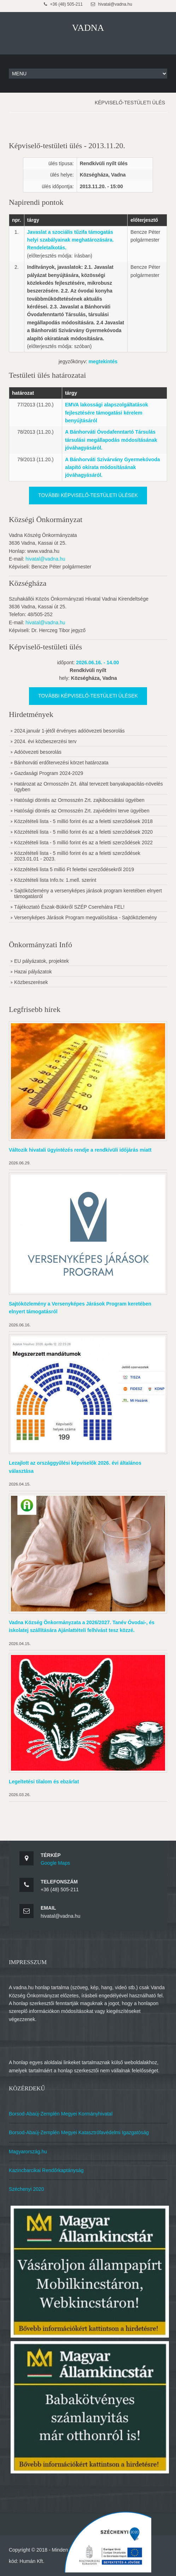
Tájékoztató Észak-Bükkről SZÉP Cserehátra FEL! (69, 907)
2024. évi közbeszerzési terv (45, 741)
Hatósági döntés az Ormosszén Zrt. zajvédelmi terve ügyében (81, 811)
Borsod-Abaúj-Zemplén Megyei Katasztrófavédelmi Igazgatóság (79, 2132)
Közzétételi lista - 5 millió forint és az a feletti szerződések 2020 (83, 832)
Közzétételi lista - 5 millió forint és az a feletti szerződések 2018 (83, 821)
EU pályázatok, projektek (41, 961)
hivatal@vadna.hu (45, 559)
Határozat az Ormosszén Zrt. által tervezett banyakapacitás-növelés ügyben (88, 786)
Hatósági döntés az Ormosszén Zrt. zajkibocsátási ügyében (79, 800)
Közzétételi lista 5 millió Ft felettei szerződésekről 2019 (74, 869)
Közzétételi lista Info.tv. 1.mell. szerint (55, 880)
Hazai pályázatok (33, 971)
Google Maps (55, 1863)
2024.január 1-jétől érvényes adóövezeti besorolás (69, 731)
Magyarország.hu (28, 2151)
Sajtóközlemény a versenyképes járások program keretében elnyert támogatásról (88, 893)
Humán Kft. (31, 2561)
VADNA (88, 28)
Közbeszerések (31, 982)
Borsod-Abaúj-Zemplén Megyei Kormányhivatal (60, 2114)
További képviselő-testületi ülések (88, 495)
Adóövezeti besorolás (37, 752)
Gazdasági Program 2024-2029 (48, 773)
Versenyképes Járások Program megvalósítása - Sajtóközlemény (85, 917)
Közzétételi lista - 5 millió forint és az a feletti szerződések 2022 (83, 842)
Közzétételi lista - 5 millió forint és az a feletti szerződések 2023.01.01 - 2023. (77, 856)
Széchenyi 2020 (26, 2189)
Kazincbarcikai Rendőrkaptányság (46, 2170)
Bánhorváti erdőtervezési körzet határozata (61, 762)
